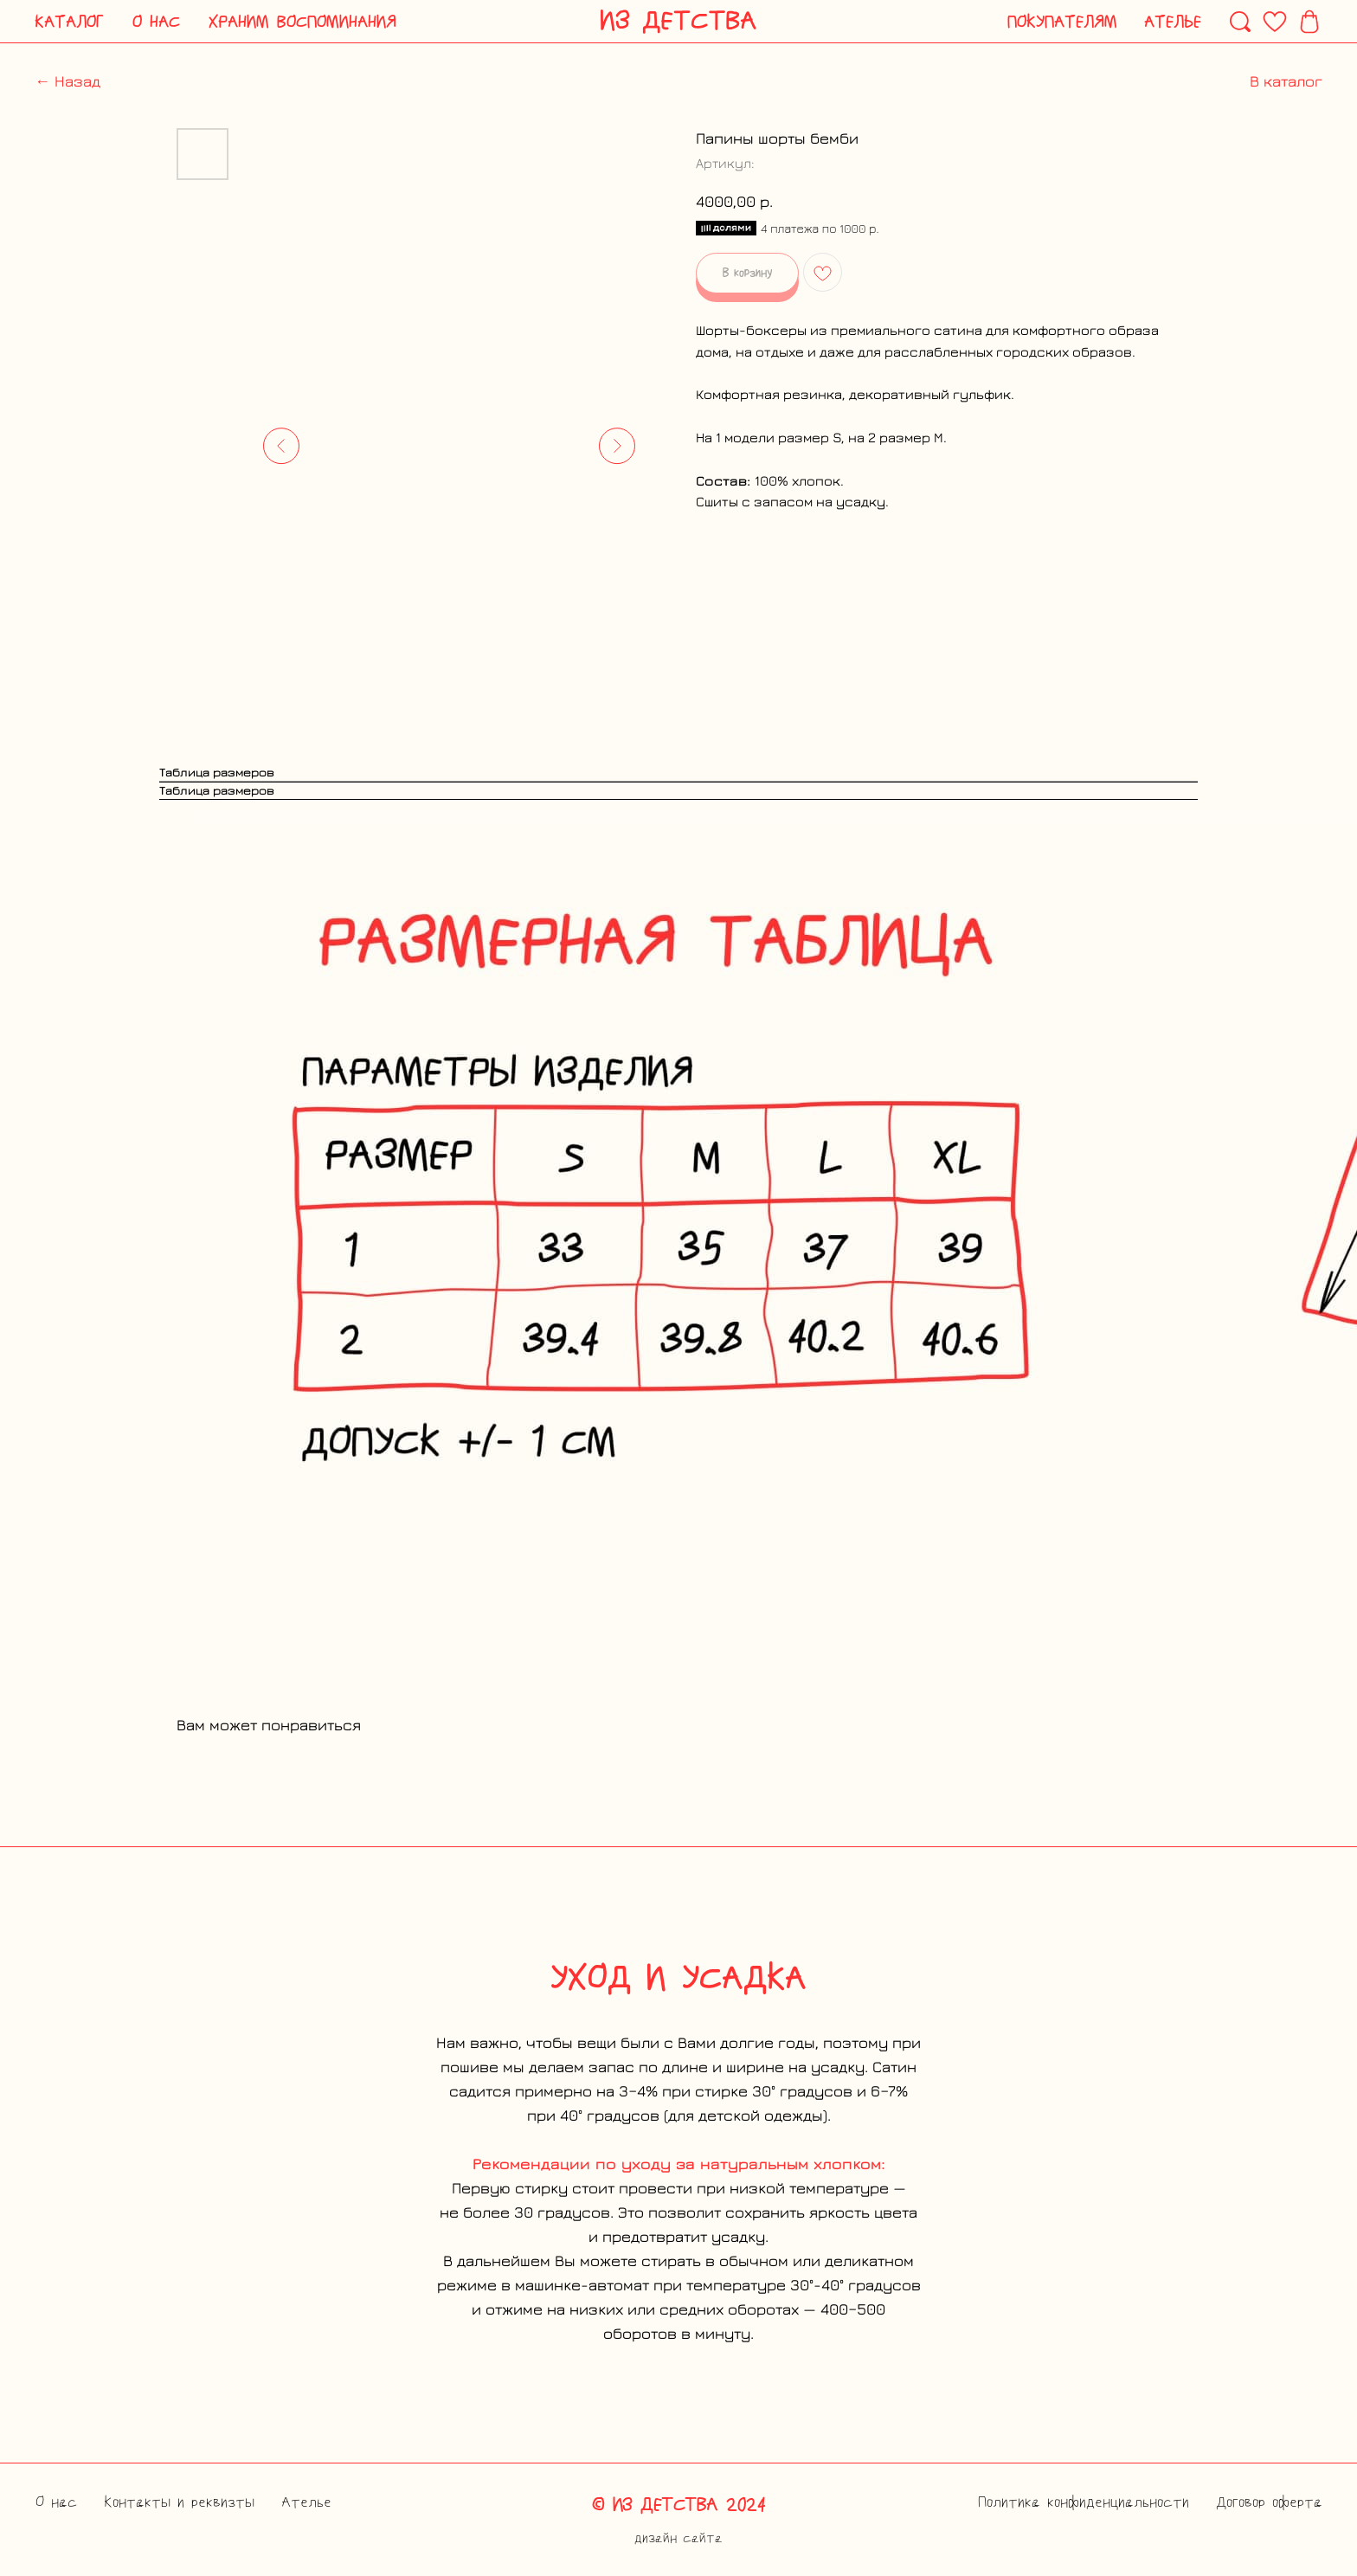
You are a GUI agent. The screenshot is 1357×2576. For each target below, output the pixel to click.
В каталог (1286, 81)
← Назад (67, 81)
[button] (70, 22)
